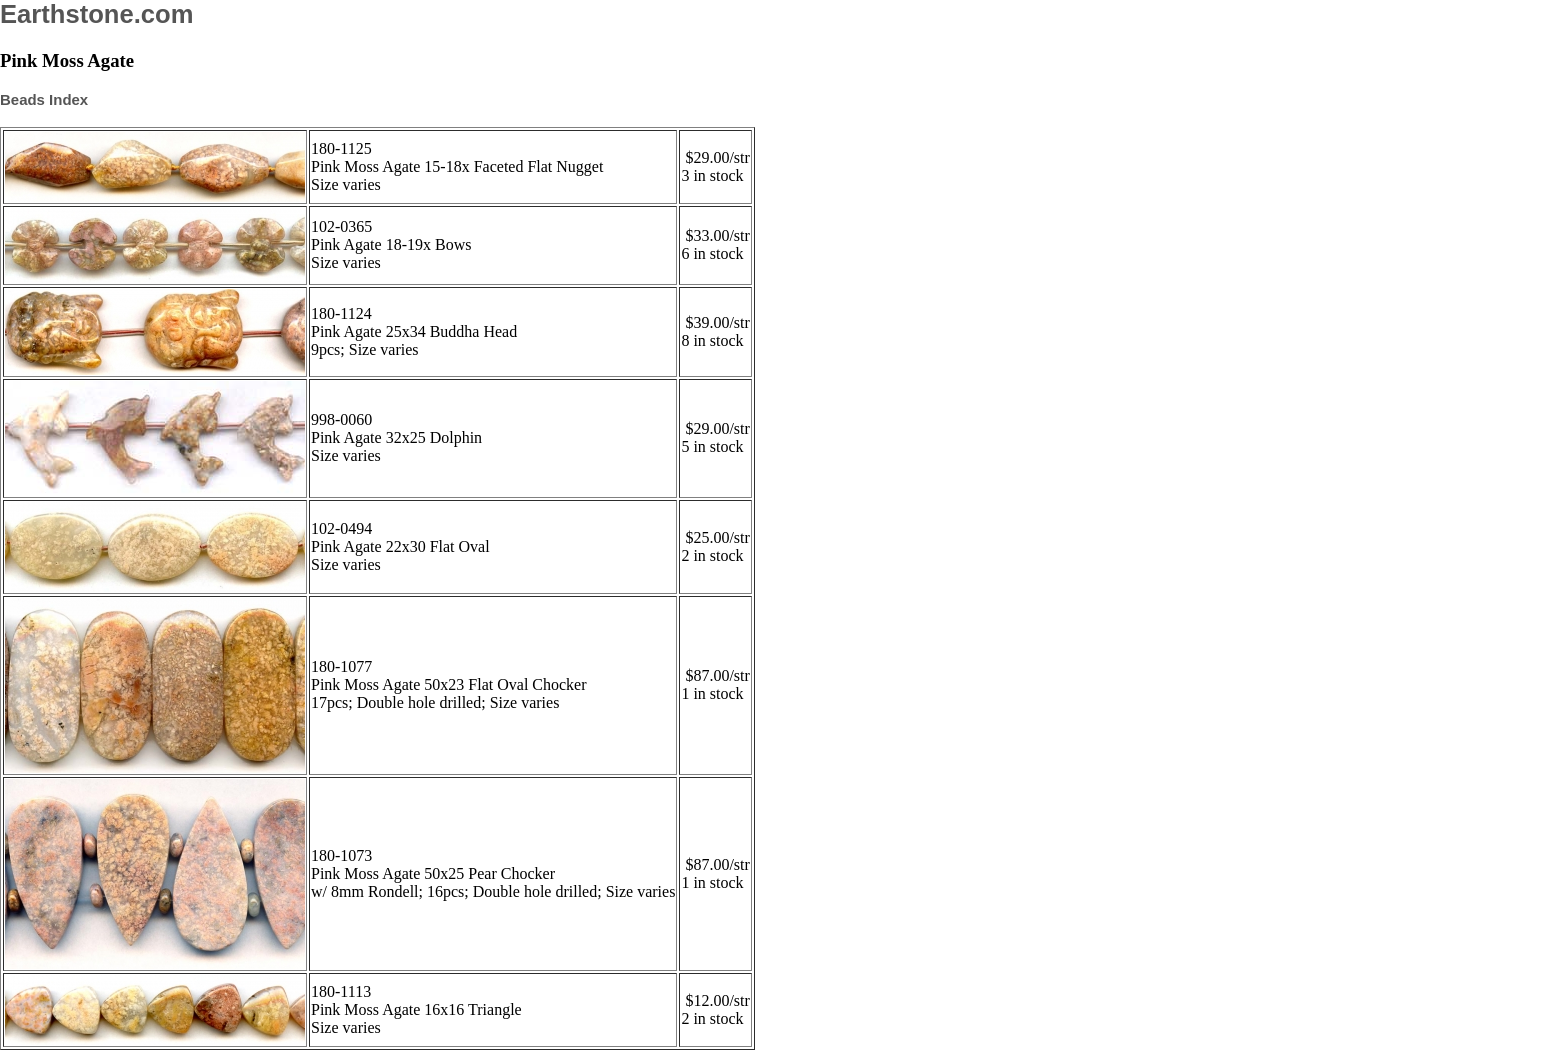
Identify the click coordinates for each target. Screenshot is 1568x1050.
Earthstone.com (96, 14)
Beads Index (44, 99)
